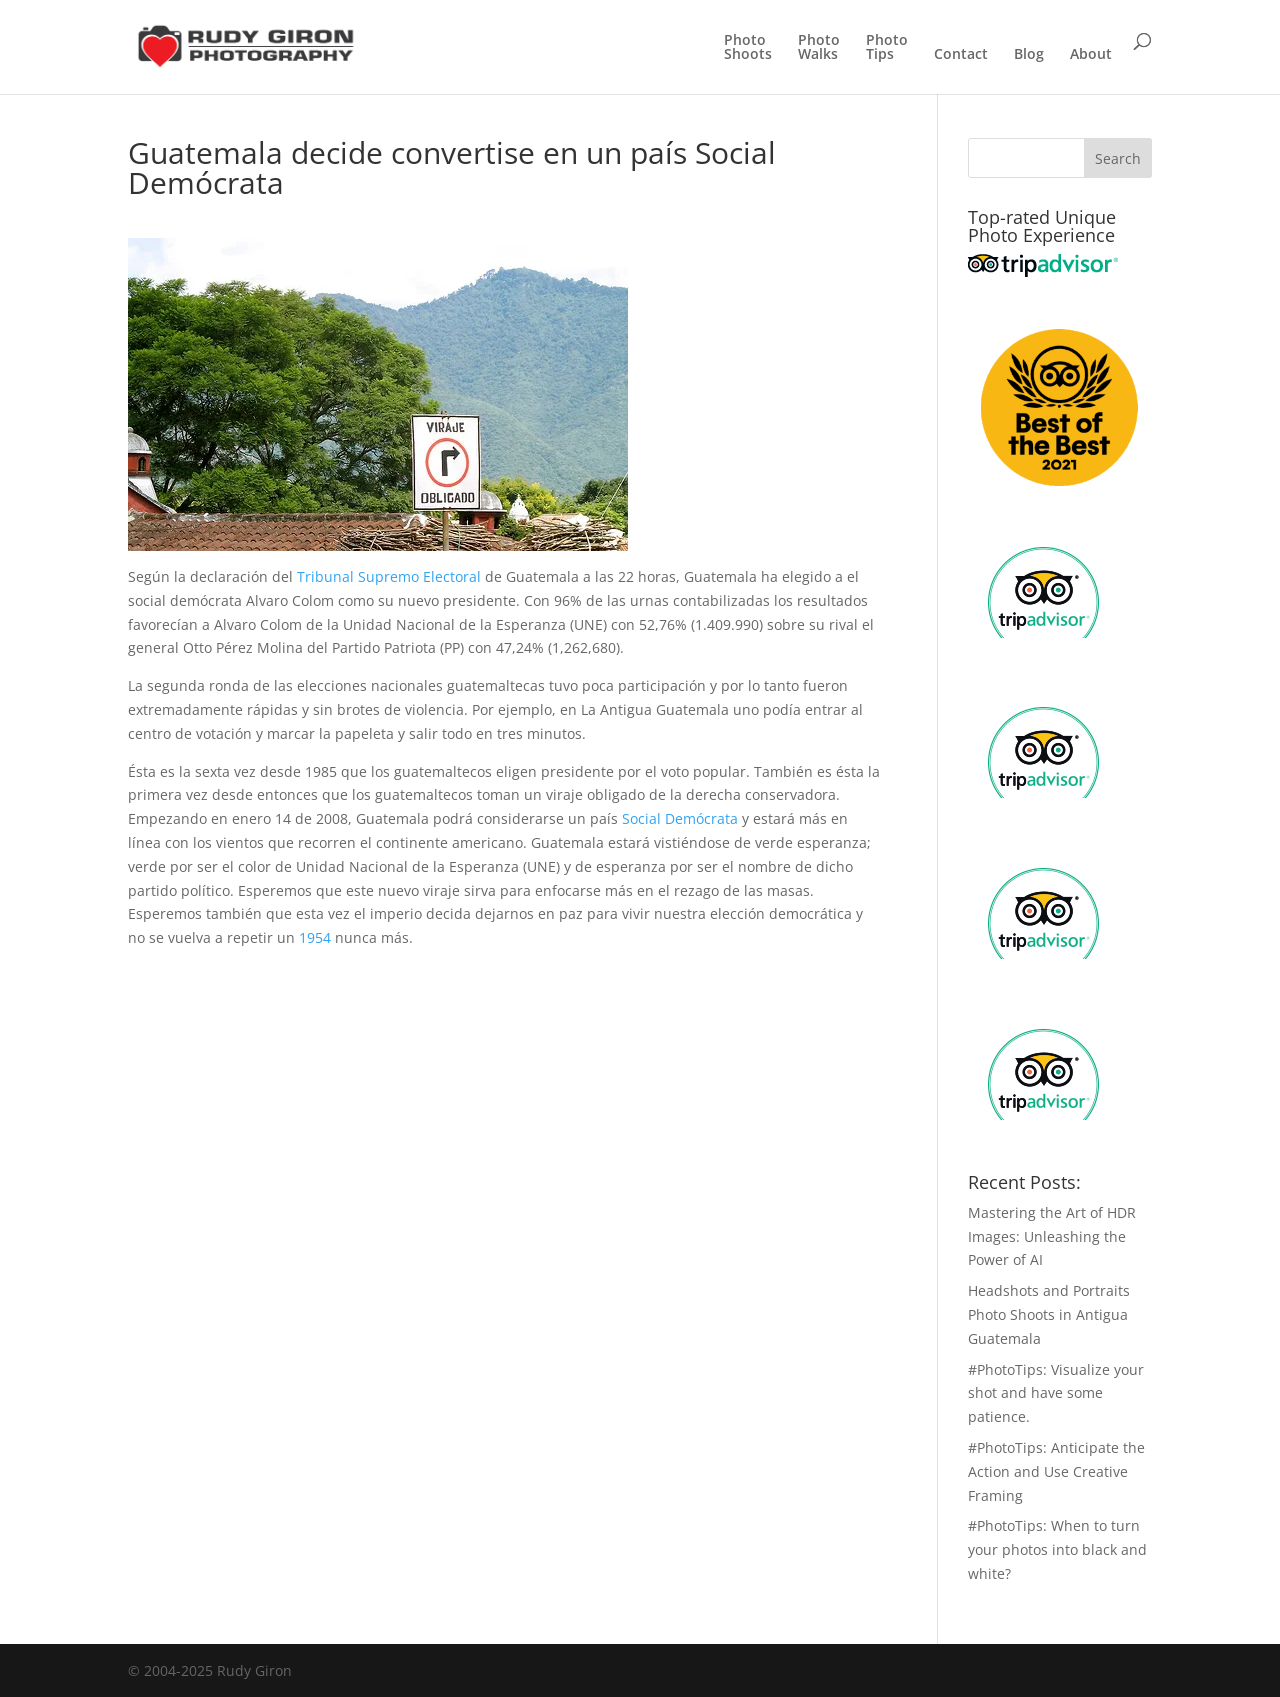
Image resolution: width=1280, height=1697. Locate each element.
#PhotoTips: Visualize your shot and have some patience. (1056, 1393)
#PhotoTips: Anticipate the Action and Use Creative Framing (1056, 1471)
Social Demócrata (680, 818)
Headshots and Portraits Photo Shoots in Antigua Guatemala (1049, 1314)
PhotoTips (887, 48)
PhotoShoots (748, 48)
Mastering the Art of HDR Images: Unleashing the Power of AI (1052, 1236)
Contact (961, 55)
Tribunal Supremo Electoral (389, 576)
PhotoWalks (819, 48)
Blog (1029, 55)
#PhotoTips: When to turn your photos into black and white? (1057, 1549)
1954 (315, 937)
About (1091, 55)
